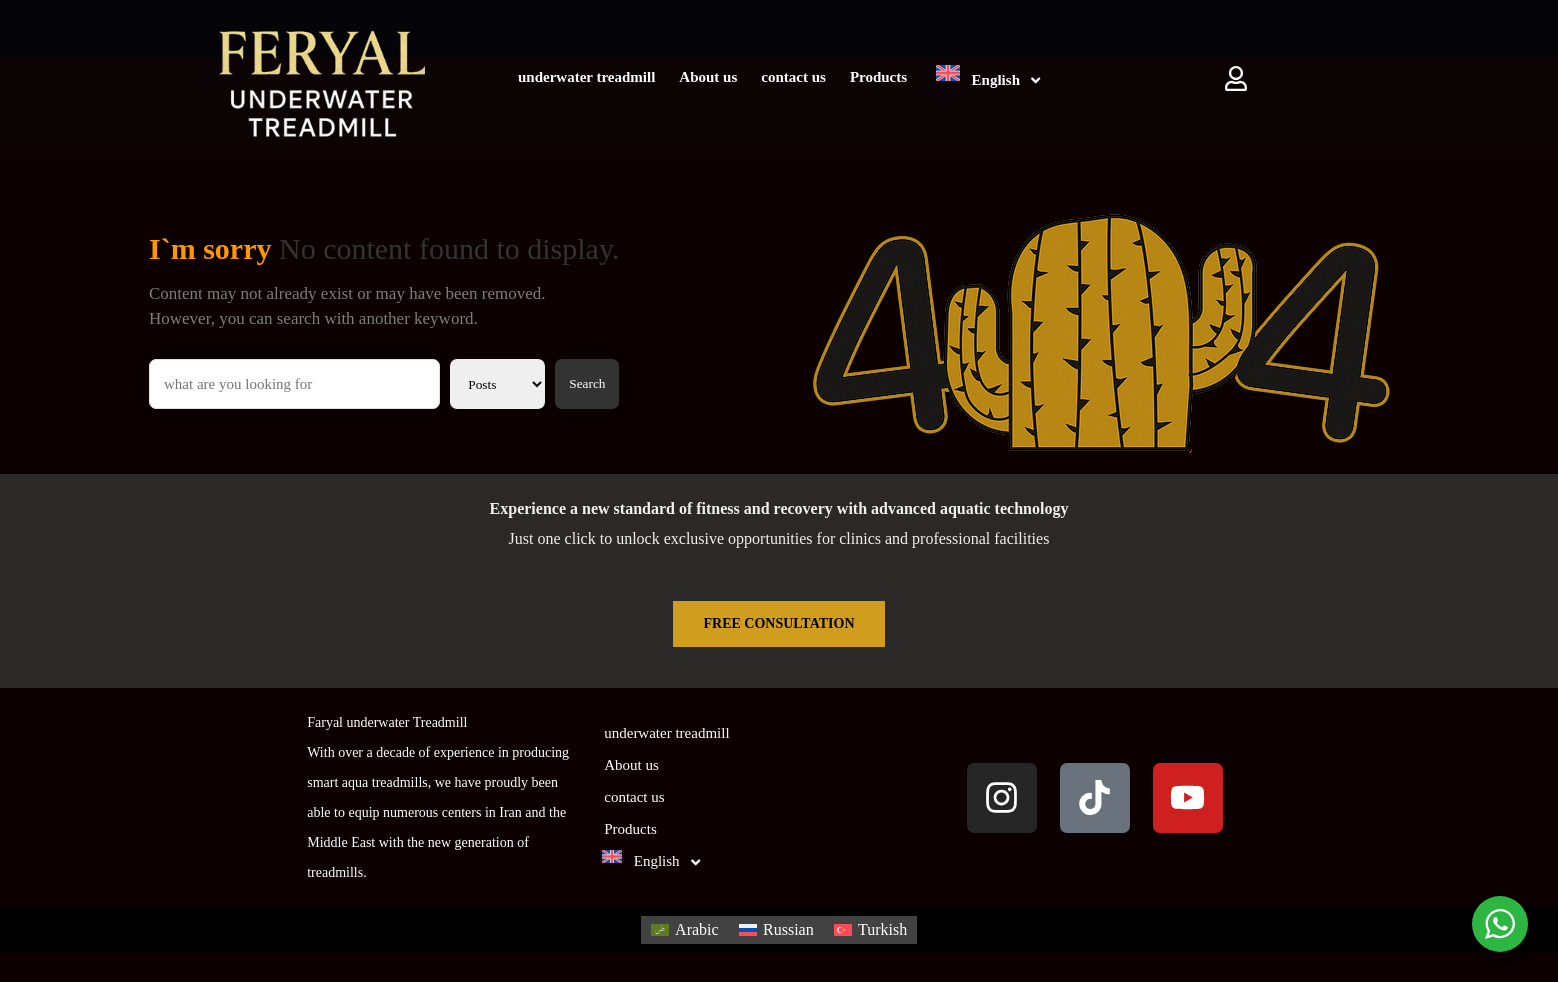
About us (708, 77)
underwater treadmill (586, 77)
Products (878, 77)
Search (587, 383)
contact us (793, 77)
